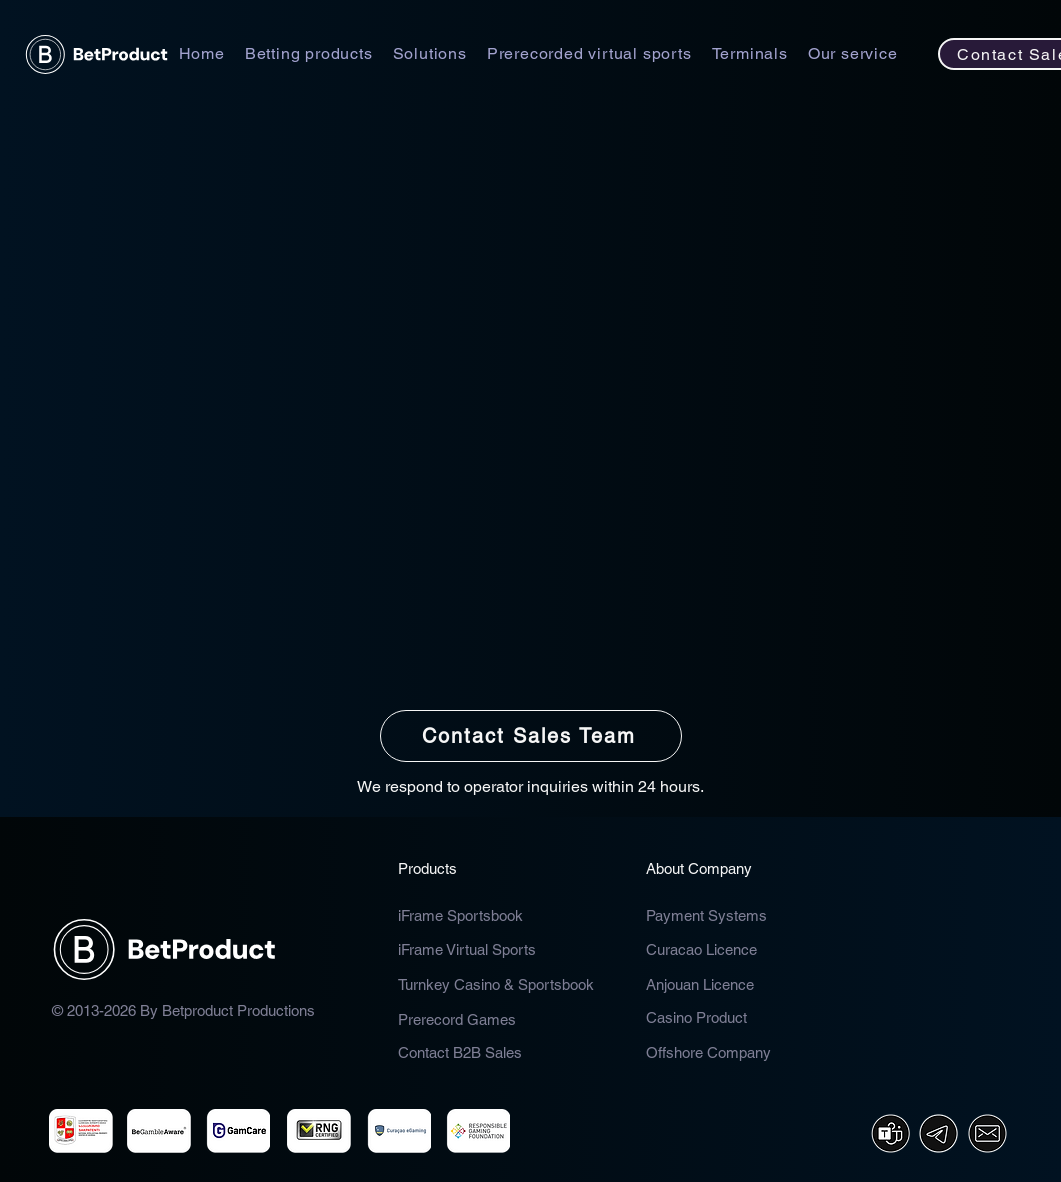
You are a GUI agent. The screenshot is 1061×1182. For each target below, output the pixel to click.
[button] (309, 53)
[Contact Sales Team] (531, 736)
